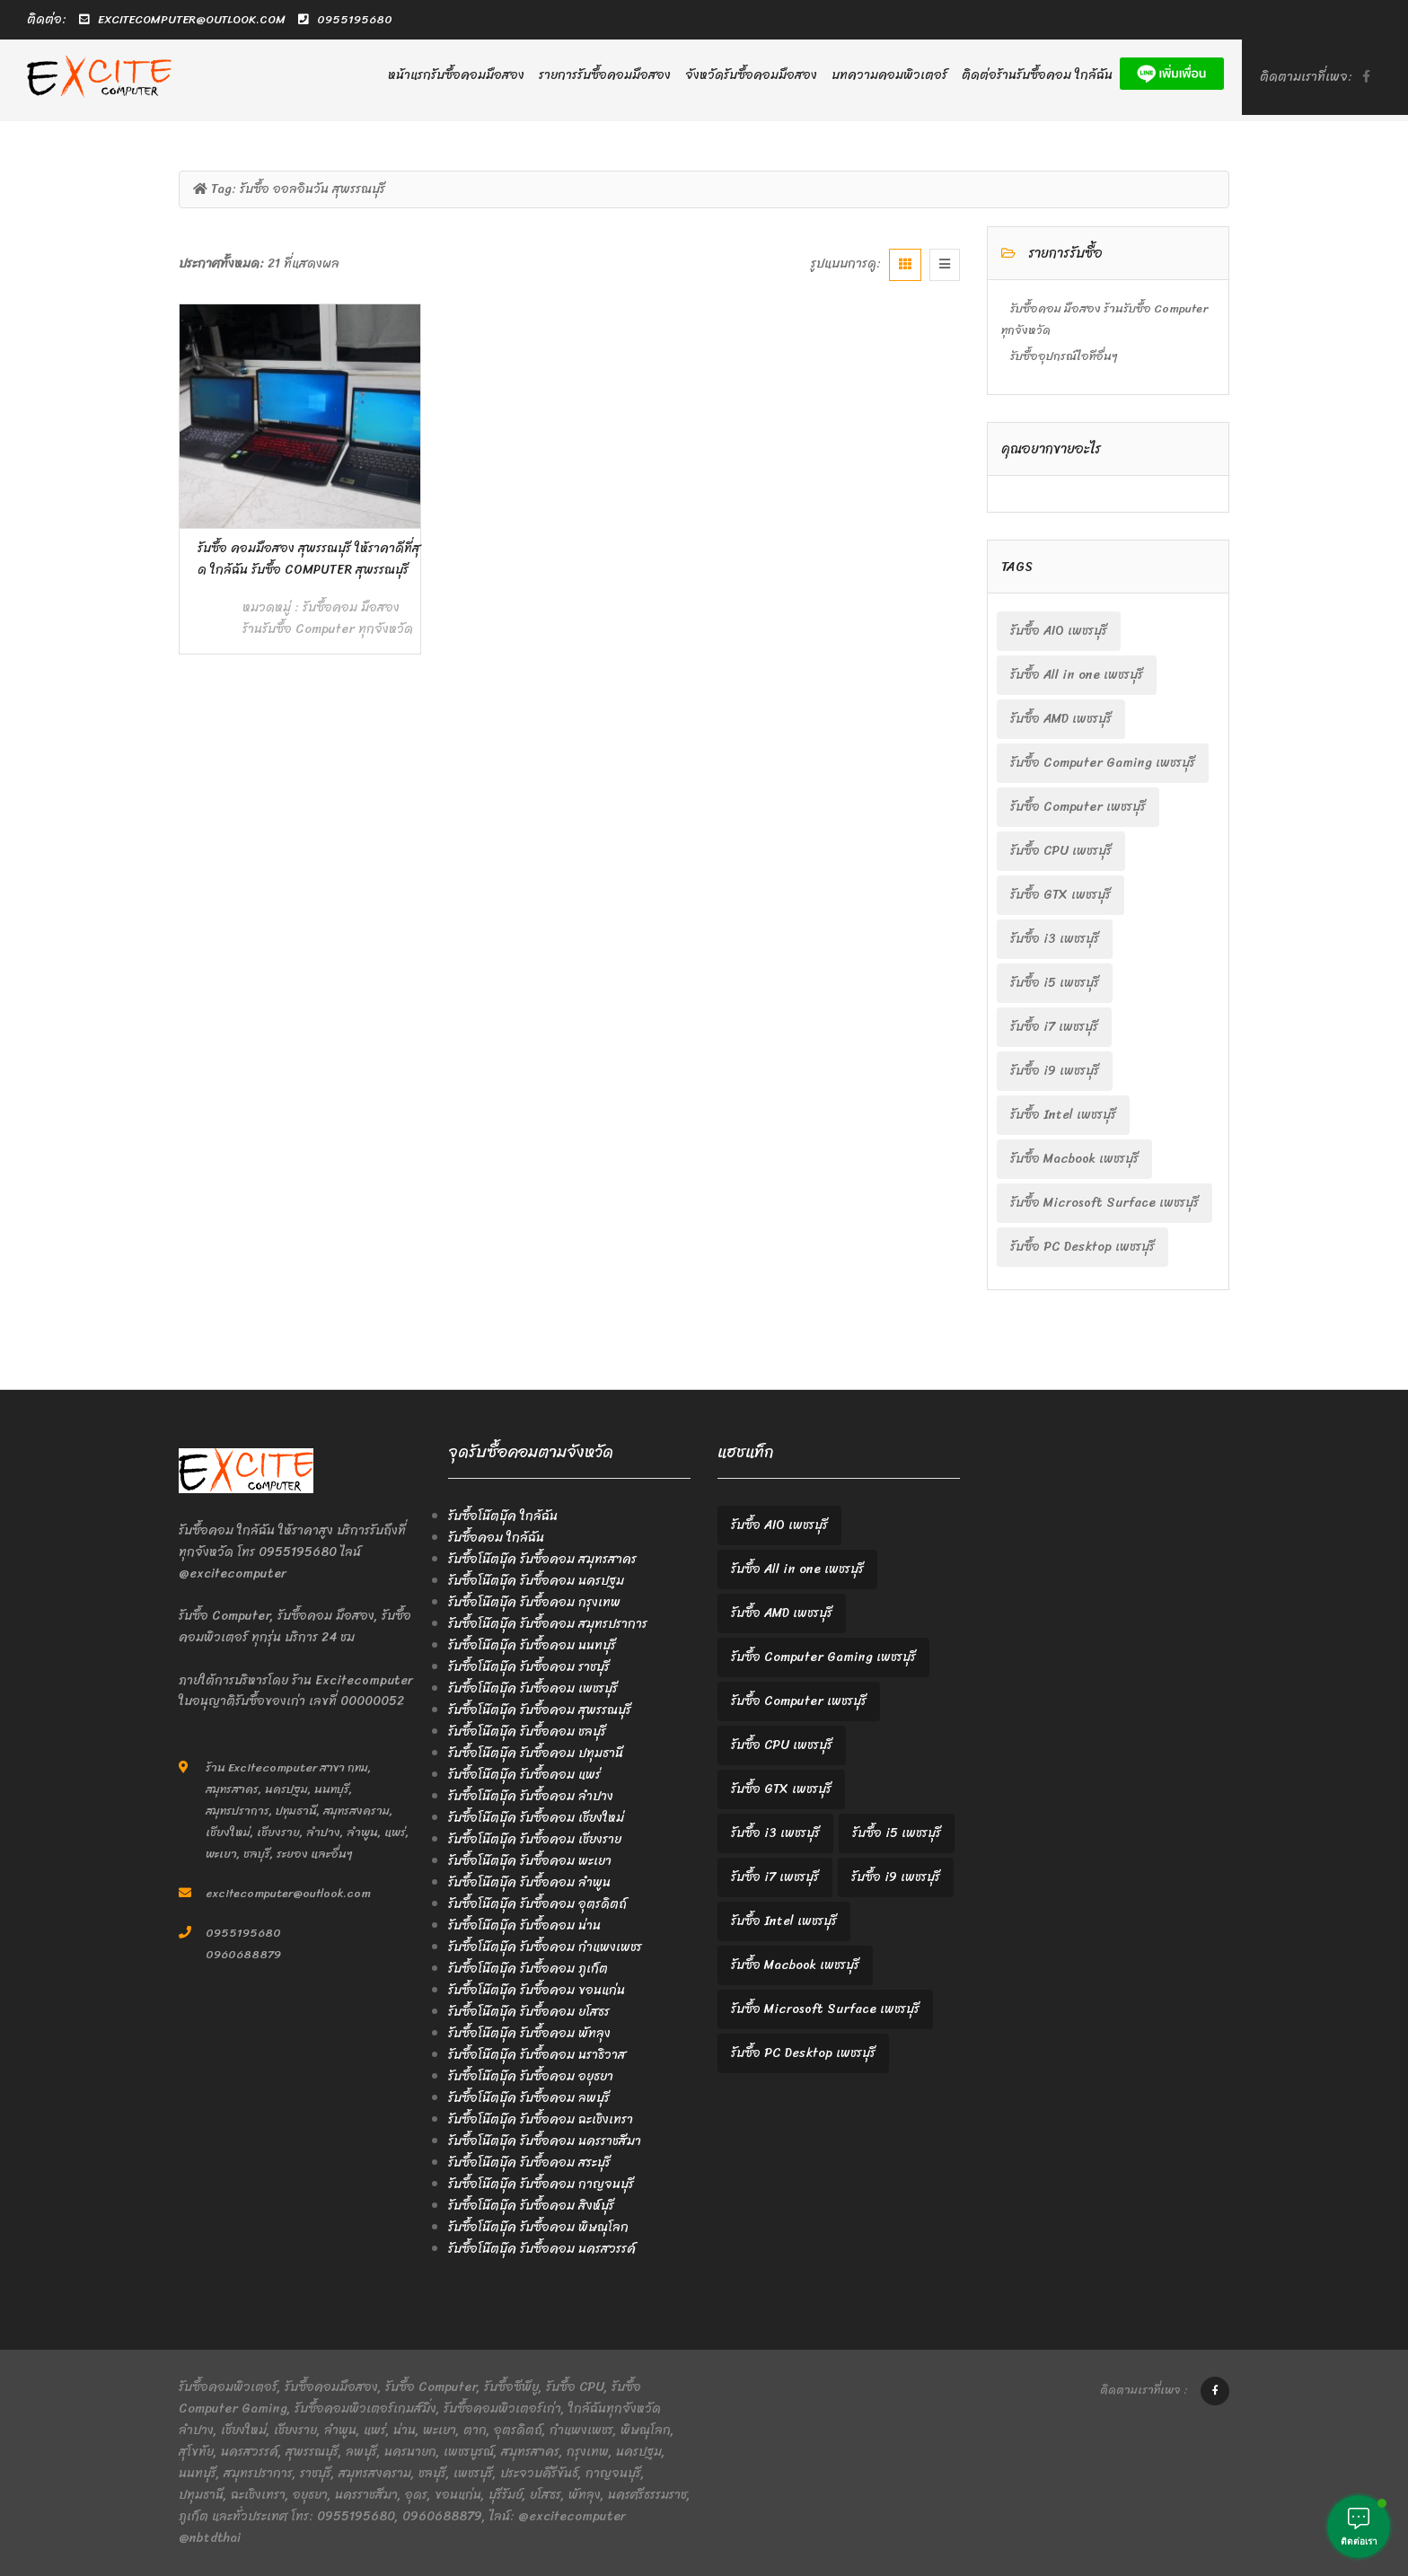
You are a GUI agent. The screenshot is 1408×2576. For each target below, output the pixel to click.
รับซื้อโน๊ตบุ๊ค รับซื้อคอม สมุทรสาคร (542, 1559)
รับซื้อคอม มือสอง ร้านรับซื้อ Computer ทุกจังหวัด (327, 618)
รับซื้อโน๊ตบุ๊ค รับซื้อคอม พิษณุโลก (538, 2227)
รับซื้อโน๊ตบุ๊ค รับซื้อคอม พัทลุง (529, 2033)
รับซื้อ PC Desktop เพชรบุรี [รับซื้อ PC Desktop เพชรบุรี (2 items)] (1082, 1246)
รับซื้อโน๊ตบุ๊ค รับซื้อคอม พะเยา (530, 1861)
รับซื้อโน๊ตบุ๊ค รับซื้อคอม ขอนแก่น (536, 1990)
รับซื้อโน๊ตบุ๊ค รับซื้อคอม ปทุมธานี (535, 1753)
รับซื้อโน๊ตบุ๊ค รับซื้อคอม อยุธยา (530, 2076)
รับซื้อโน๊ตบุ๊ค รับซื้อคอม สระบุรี (529, 2162)
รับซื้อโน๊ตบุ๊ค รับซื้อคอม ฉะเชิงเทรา (540, 2119)
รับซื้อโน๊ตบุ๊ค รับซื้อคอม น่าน (524, 1925)
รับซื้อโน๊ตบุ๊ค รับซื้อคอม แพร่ (524, 1774)
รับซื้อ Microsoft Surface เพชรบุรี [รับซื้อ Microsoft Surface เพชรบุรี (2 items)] (1104, 1202)
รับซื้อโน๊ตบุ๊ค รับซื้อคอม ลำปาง (530, 1796)
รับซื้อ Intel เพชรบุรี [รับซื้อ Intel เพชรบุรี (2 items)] (1063, 1114)
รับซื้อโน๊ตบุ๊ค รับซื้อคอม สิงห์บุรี (531, 2205)
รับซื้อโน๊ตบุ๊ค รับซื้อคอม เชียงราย (534, 1839)
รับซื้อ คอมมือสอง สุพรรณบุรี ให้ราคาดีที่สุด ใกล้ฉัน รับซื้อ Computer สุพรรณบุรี (309, 559)
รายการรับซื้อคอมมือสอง (605, 75)
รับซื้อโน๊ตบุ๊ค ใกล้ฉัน (503, 1516)
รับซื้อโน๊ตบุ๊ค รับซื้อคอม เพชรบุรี (533, 1688)
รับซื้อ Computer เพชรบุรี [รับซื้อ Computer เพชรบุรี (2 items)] (1078, 807)
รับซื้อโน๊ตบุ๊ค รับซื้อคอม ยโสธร (529, 2011)
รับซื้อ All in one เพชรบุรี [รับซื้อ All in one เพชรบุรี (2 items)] (1076, 675)
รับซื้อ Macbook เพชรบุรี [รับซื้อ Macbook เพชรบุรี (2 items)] (1074, 1158)
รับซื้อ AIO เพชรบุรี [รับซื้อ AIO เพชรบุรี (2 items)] (1058, 631)
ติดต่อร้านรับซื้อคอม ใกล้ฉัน (1037, 75)
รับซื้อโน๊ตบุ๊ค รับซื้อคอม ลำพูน (529, 1882)
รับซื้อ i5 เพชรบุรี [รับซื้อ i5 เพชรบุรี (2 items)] (1054, 982)
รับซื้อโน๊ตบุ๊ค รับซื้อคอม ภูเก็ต (528, 1968)
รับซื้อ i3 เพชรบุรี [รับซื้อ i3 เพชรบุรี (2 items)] (1054, 939)
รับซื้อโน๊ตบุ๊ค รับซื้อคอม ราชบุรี (529, 1667)
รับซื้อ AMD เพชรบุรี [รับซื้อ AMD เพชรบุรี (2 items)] (1061, 719)
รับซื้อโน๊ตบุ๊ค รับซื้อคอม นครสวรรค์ (542, 2249)
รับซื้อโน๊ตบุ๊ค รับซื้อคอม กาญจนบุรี (541, 2184)
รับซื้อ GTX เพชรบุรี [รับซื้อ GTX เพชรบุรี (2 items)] (1060, 895)
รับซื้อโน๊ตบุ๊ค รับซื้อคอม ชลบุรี (527, 1731)
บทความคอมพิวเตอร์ (889, 75)
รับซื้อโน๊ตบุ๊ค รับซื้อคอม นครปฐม (536, 1580)
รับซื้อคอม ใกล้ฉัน (496, 1537)
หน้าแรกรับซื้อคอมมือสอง (456, 75)
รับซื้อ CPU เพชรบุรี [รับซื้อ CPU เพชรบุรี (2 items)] (1061, 851)
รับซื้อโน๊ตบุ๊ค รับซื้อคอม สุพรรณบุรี (539, 1710)
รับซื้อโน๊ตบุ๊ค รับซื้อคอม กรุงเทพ (534, 1602)
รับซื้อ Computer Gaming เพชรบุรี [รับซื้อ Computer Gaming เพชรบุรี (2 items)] (1102, 763)
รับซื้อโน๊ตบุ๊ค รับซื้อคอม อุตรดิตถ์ (537, 1904)
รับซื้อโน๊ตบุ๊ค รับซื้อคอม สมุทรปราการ (547, 1624)
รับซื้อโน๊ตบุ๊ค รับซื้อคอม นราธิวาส (537, 2055)
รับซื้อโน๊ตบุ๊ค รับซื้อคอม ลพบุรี (529, 2098)
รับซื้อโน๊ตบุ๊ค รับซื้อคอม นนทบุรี (532, 1645)
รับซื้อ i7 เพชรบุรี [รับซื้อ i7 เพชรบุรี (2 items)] (1054, 1026)
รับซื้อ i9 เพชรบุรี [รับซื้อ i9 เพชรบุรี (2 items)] (1054, 1070)
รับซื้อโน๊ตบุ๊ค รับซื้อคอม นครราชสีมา (544, 2141)
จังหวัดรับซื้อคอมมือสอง (751, 75)
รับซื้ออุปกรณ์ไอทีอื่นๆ (1064, 356)
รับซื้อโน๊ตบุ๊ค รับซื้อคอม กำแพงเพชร (545, 1947)
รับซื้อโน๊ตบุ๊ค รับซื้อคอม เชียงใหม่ (536, 1818)
